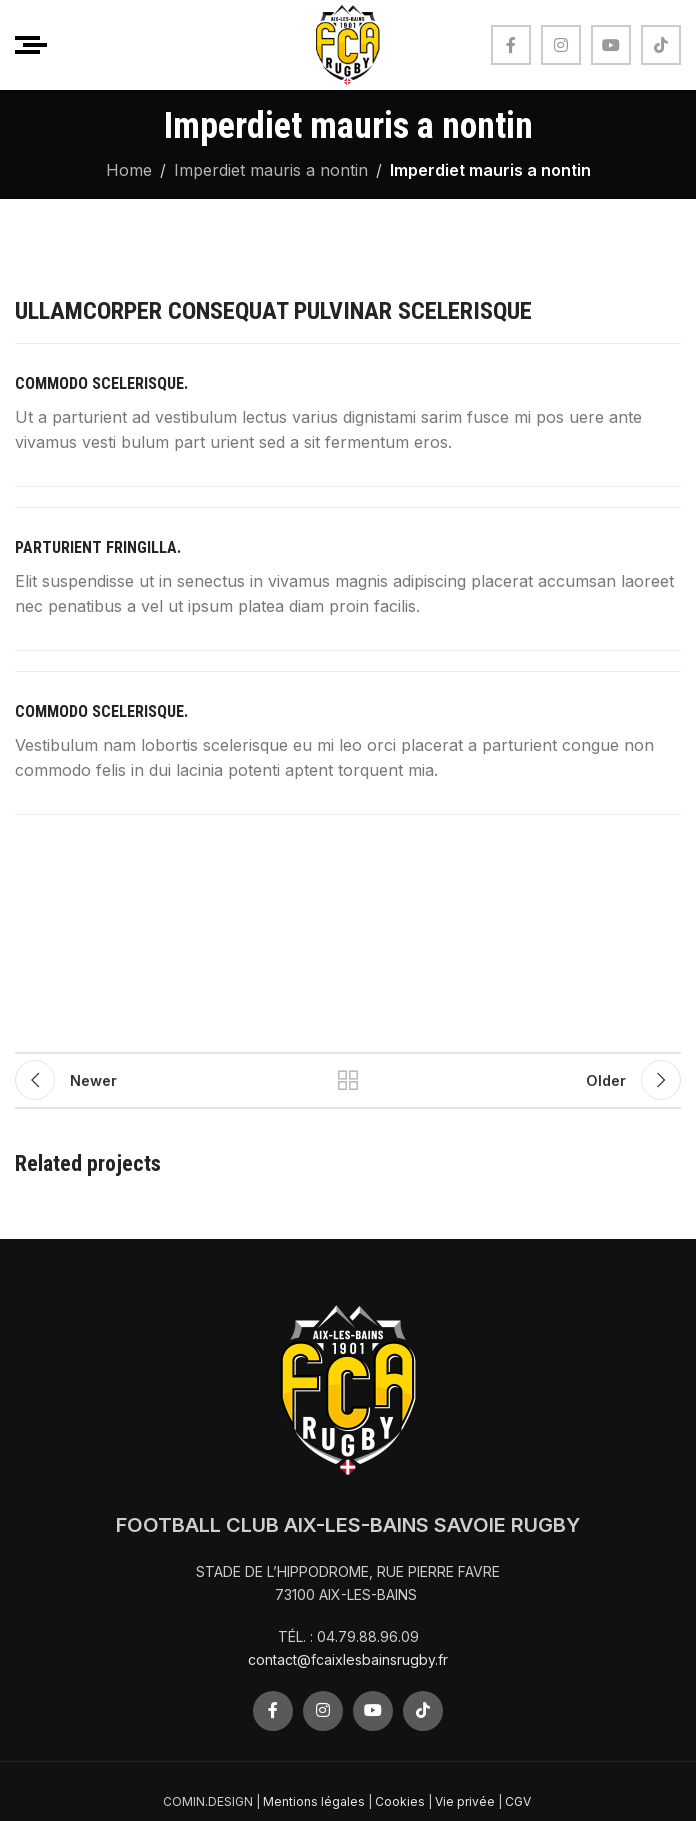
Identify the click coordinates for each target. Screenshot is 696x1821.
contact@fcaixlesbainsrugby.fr (348, 1659)
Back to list (348, 1080)
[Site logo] (348, 43)
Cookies (400, 1801)
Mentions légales (314, 1801)
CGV (519, 1801)
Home (129, 170)
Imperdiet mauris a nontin (271, 170)
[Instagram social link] (561, 45)
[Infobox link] (348, 415)
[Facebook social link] (511, 45)
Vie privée (465, 1801)
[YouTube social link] (611, 45)
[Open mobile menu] (31, 45)
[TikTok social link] (661, 45)
